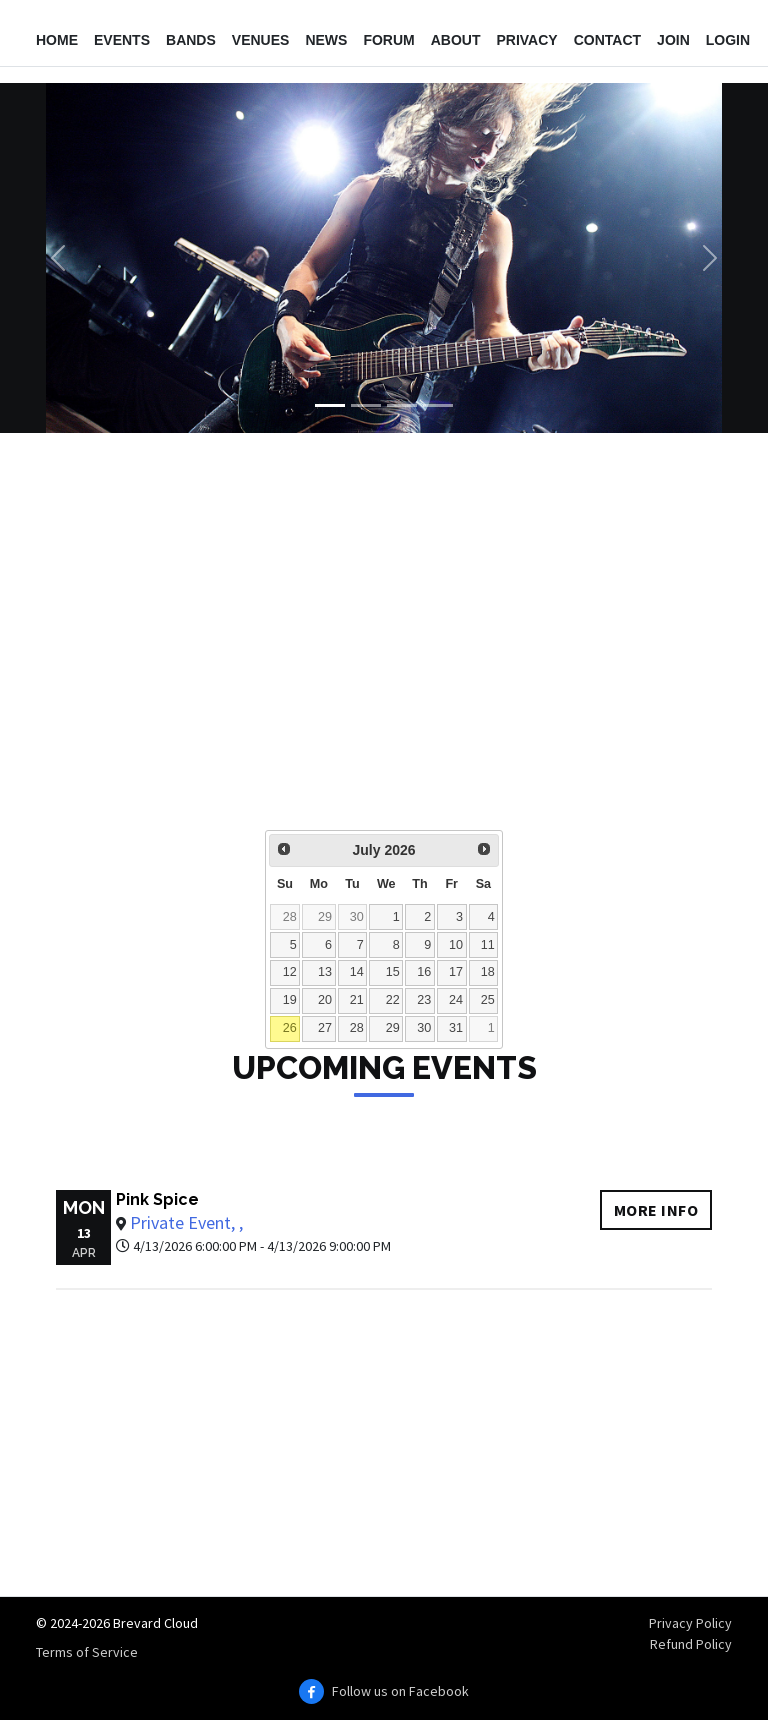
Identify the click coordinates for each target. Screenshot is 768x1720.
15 (393, 972)
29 (325, 917)
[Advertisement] (384, 645)
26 (290, 1028)
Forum (388, 40)
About (456, 40)
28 (290, 917)
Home (57, 40)
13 (325, 972)
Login (728, 40)
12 (290, 972)
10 (456, 945)
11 (488, 945)
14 (357, 972)
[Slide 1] (330, 405)
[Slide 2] (366, 405)
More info (656, 1210)
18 (488, 972)
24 (456, 1000)
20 (325, 1000)
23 (424, 1000)
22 (393, 1000)
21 (357, 1000)
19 (290, 1000)
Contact (607, 40)
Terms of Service (87, 1652)
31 (456, 1028)
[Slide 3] (402, 405)
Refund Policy (691, 1644)
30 (357, 917)
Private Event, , (186, 1222)
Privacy (526, 40)
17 (456, 972)
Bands (191, 40)
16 (424, 972)
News (326, 40)
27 (325, 1028)
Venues (261, 40)
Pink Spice (157, 1199)
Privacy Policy (690, 1623)
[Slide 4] (438, 405)
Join (673, 40)
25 (488, 1000)
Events (122, 40)
